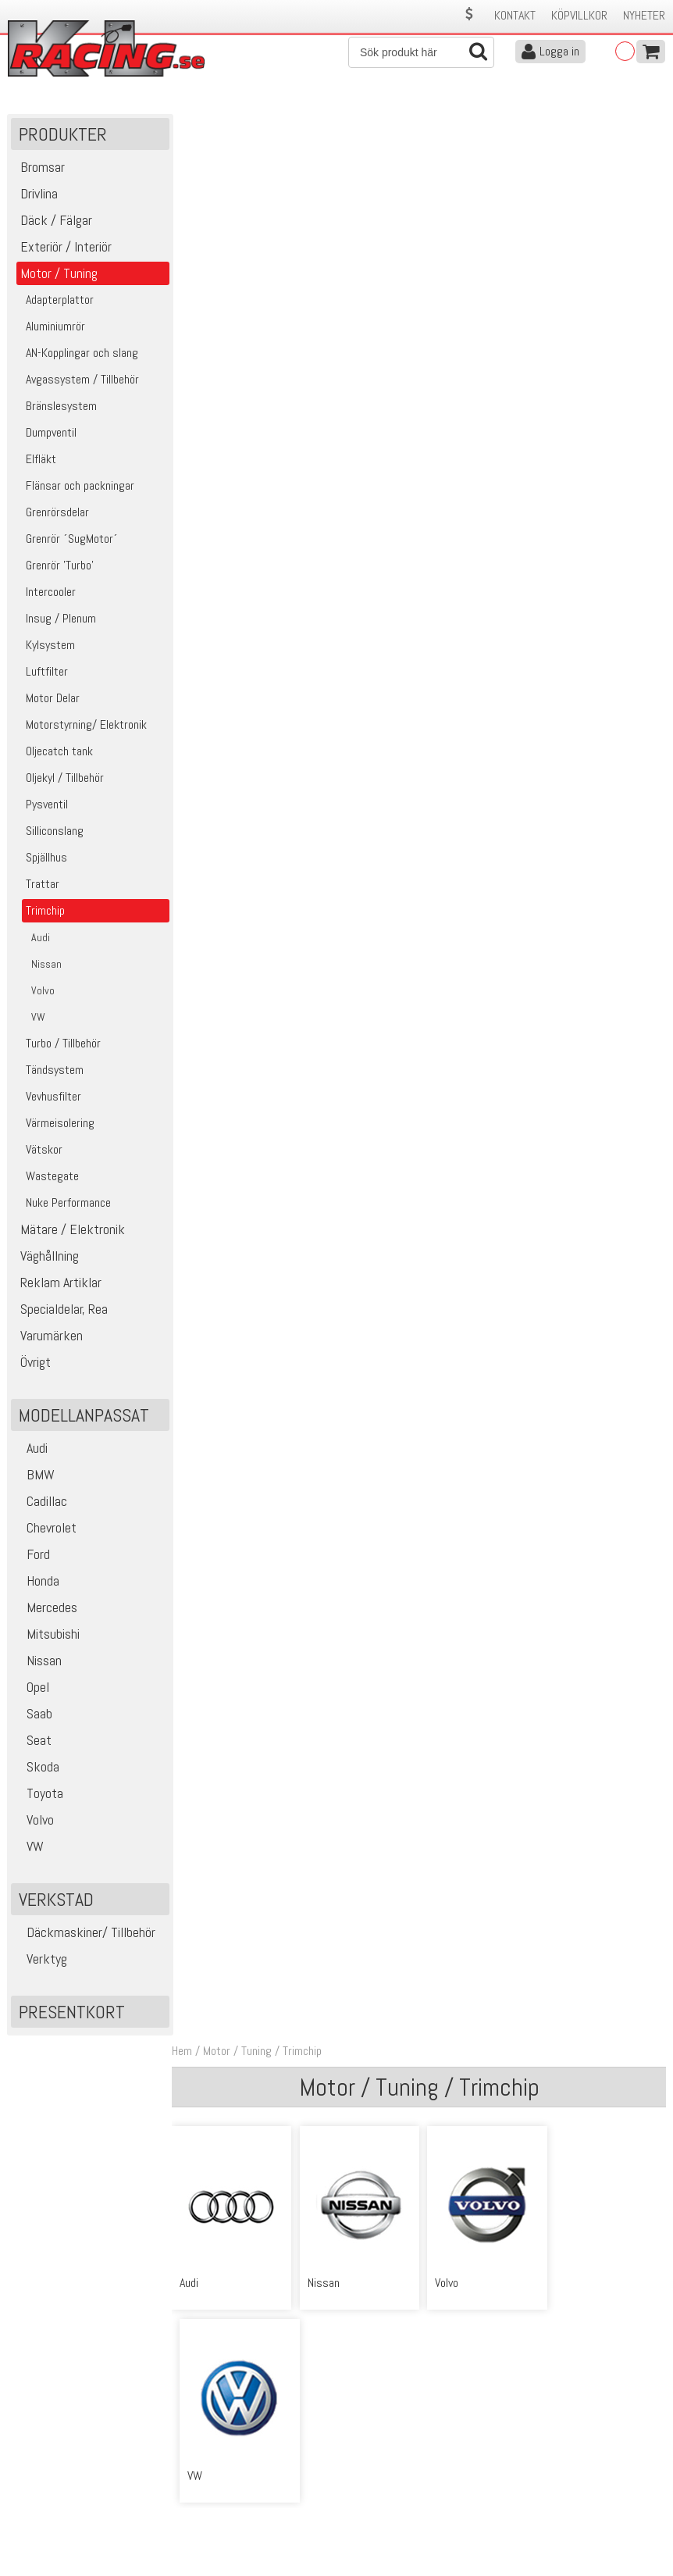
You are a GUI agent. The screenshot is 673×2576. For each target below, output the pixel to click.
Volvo (34, 1821)
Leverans (192, 2481)
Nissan (38, 1662)
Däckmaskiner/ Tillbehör (85, 1934)
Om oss (360, 2448)
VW (29, 1848)
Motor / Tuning (240, 124)
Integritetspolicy (209, 2514)
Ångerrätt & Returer (218, 2497)
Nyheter (644, 15)
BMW (35, 1476)
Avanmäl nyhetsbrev (54, 2530)
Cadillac (41, 1502)
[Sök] (421, 52)
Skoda (37, 1768)
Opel (32, 1688)
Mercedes (46, 1609)
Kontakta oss (203, 2448)
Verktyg (41, 1960)
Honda (37, 1582)
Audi (31, 1449)
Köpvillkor (579, 15)
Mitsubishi (47, 1635)
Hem (185, 124)
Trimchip (305, 124)
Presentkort (72, 2013)
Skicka (645, 2343)
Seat (33, 1741)
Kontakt (515, 15)
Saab (33, 1715)
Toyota (39, 1795)
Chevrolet (46, 1529)
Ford (32, 1556)
